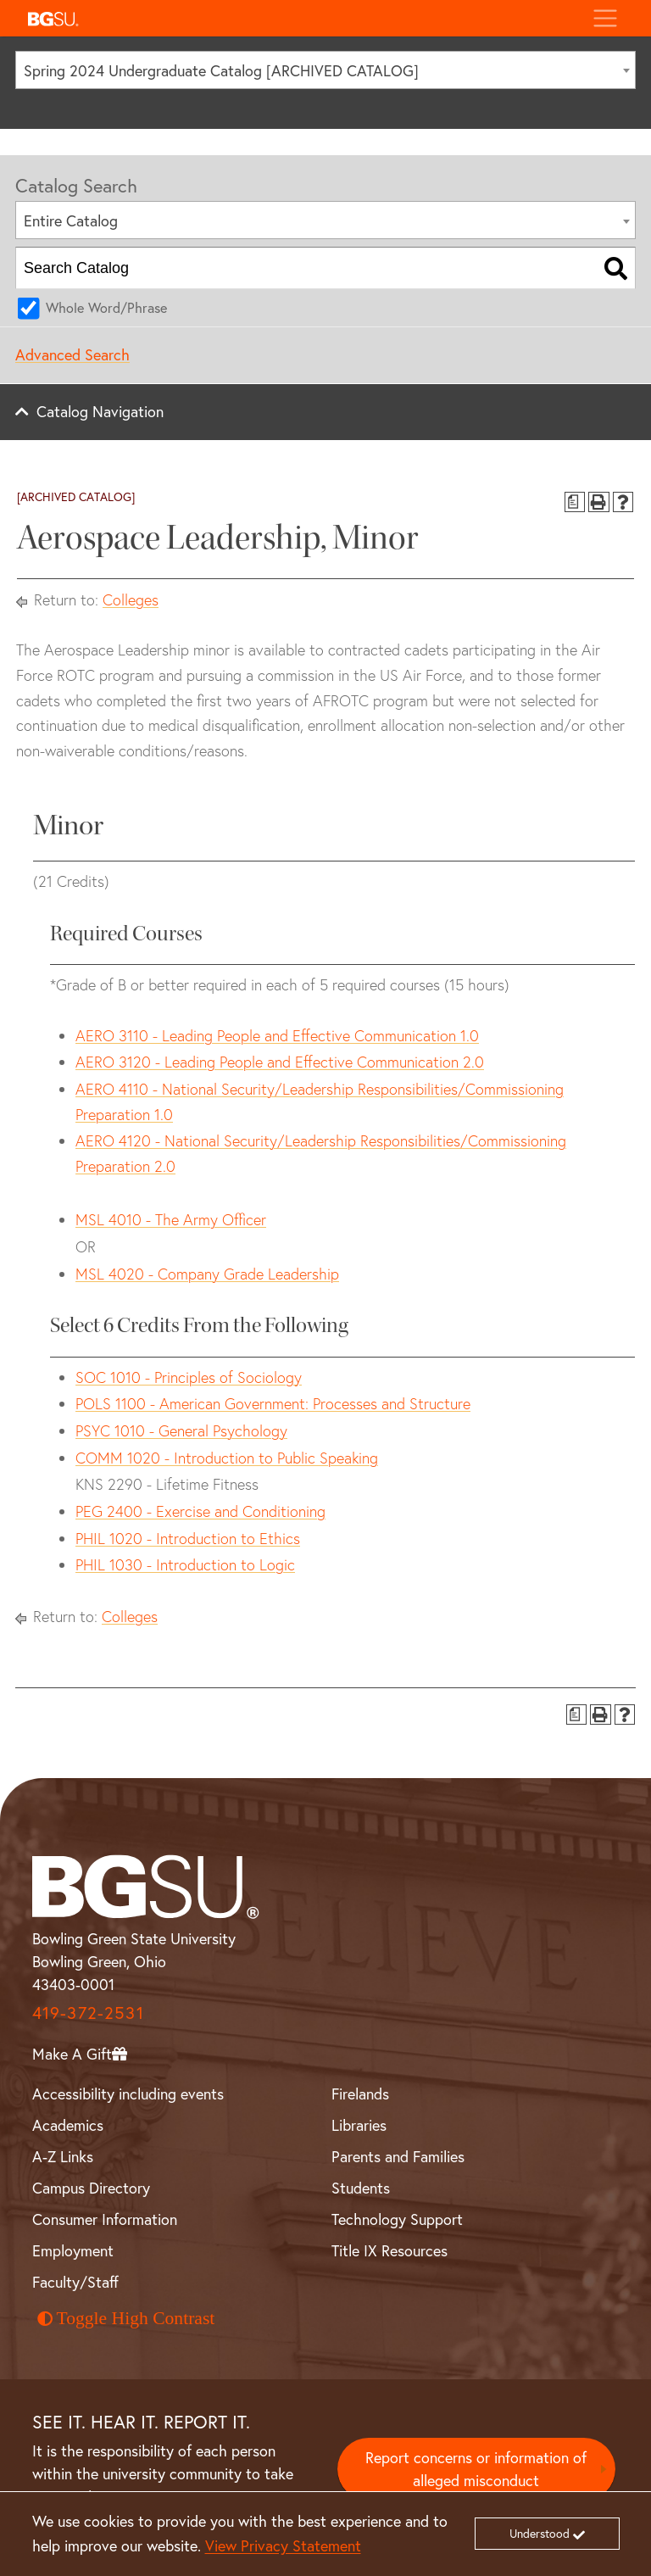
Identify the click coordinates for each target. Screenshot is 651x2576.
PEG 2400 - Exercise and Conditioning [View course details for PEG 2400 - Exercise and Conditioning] (200, 1511)
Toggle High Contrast (126, 2318)
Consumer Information (104, 2219)
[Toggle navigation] (605, 18)
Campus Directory (91, 2188)
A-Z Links (62, 2156)
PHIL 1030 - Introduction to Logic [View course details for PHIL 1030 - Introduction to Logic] (185, 1565)
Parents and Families (398, 2156)
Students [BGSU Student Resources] (360, 2188)
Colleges (131, 600)
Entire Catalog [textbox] (71, 221)
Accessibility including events (128, 2094)
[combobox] (325, 70)
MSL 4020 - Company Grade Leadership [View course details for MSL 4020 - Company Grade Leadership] (207, 1274)
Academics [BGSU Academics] (67, 2125)
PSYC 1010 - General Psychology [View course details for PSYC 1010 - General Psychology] (181, 1431)
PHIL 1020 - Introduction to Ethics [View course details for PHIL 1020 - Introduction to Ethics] (187, 1538)
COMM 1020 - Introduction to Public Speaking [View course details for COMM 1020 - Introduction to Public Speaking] (226, 1458)
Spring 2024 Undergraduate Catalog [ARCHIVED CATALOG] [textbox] (221, 71)
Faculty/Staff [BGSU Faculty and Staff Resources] (75, 2282)
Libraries (359, 2125)
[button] (299, 18)
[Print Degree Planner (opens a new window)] (575, 502)
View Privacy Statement (283, 2546)
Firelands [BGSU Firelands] (360, 2094)
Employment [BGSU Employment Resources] (73, 2251)
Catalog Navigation (100, 411)
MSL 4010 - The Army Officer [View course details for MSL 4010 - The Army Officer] (170, 1219)
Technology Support (397, 2219)
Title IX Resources (389, 2251)
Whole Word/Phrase (106, 307)
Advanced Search (72, 355)
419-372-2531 (88, 2012)
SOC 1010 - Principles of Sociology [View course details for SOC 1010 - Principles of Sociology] (188, 1377)
